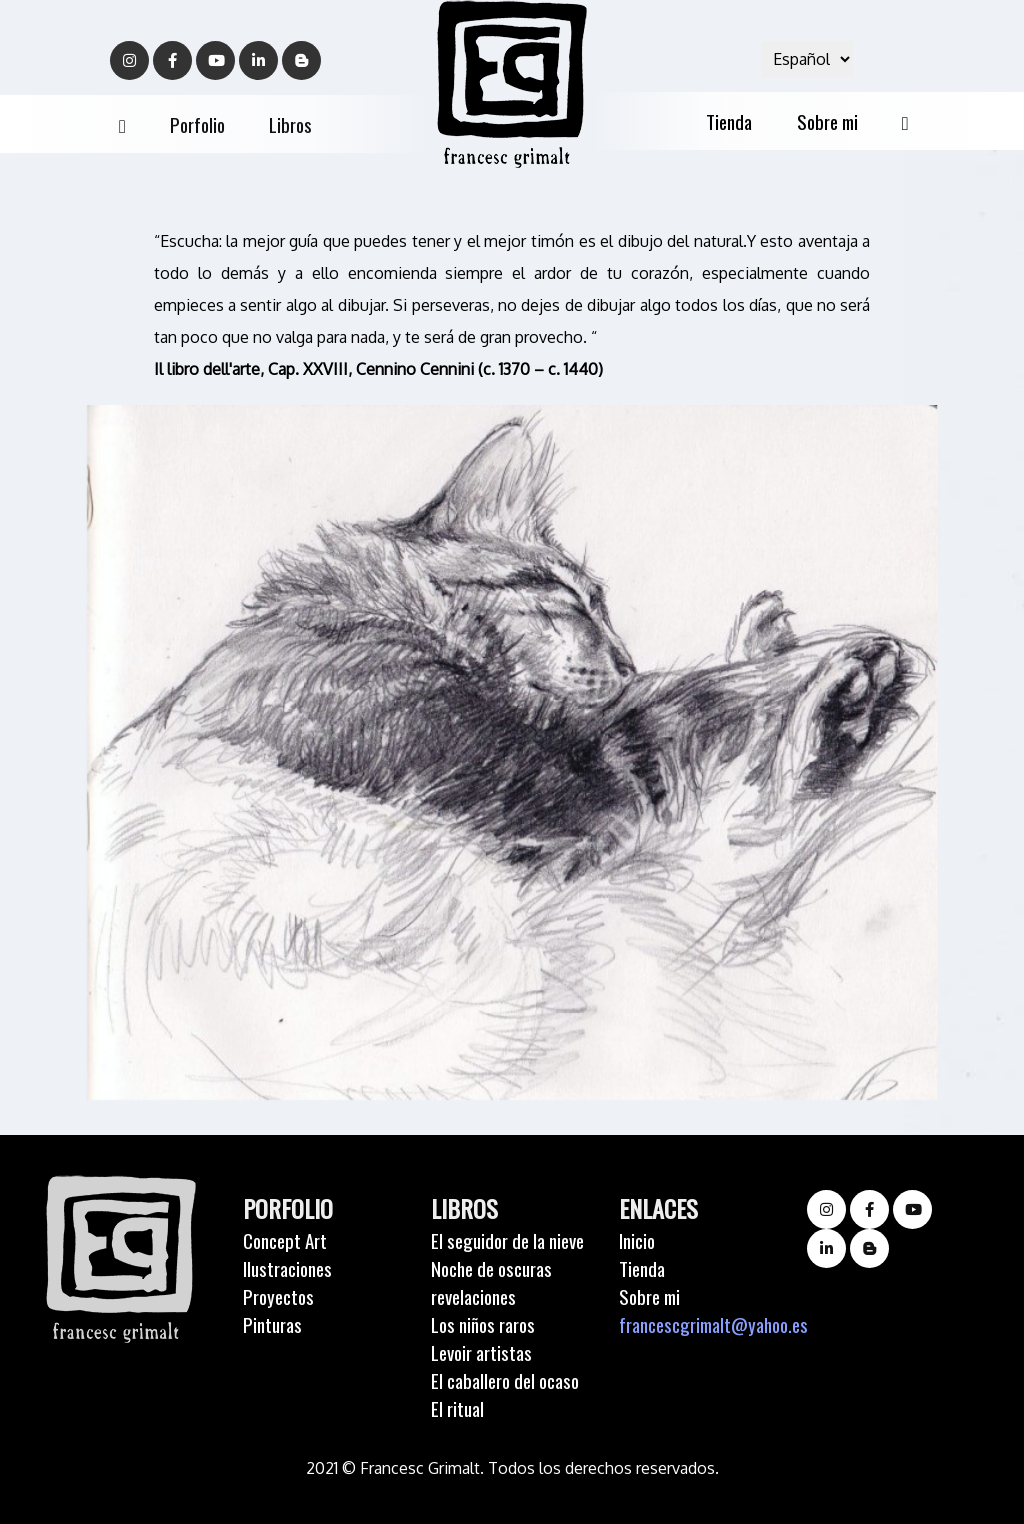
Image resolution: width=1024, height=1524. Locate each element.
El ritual (457, 1408)
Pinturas (272, 1324)
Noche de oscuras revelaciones (491, 1282)
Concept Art (285, 1240)
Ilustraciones (287, 1268)
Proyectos (278, 1296)
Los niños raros (483, 1324)
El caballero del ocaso (505, 1380)
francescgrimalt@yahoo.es (713, 1324)
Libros (290, 124)
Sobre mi (827, 121)
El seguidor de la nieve (507, 1240)
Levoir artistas (481, 1352)
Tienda (729, 121)
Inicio (637, 1240)
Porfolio (197, 124)
